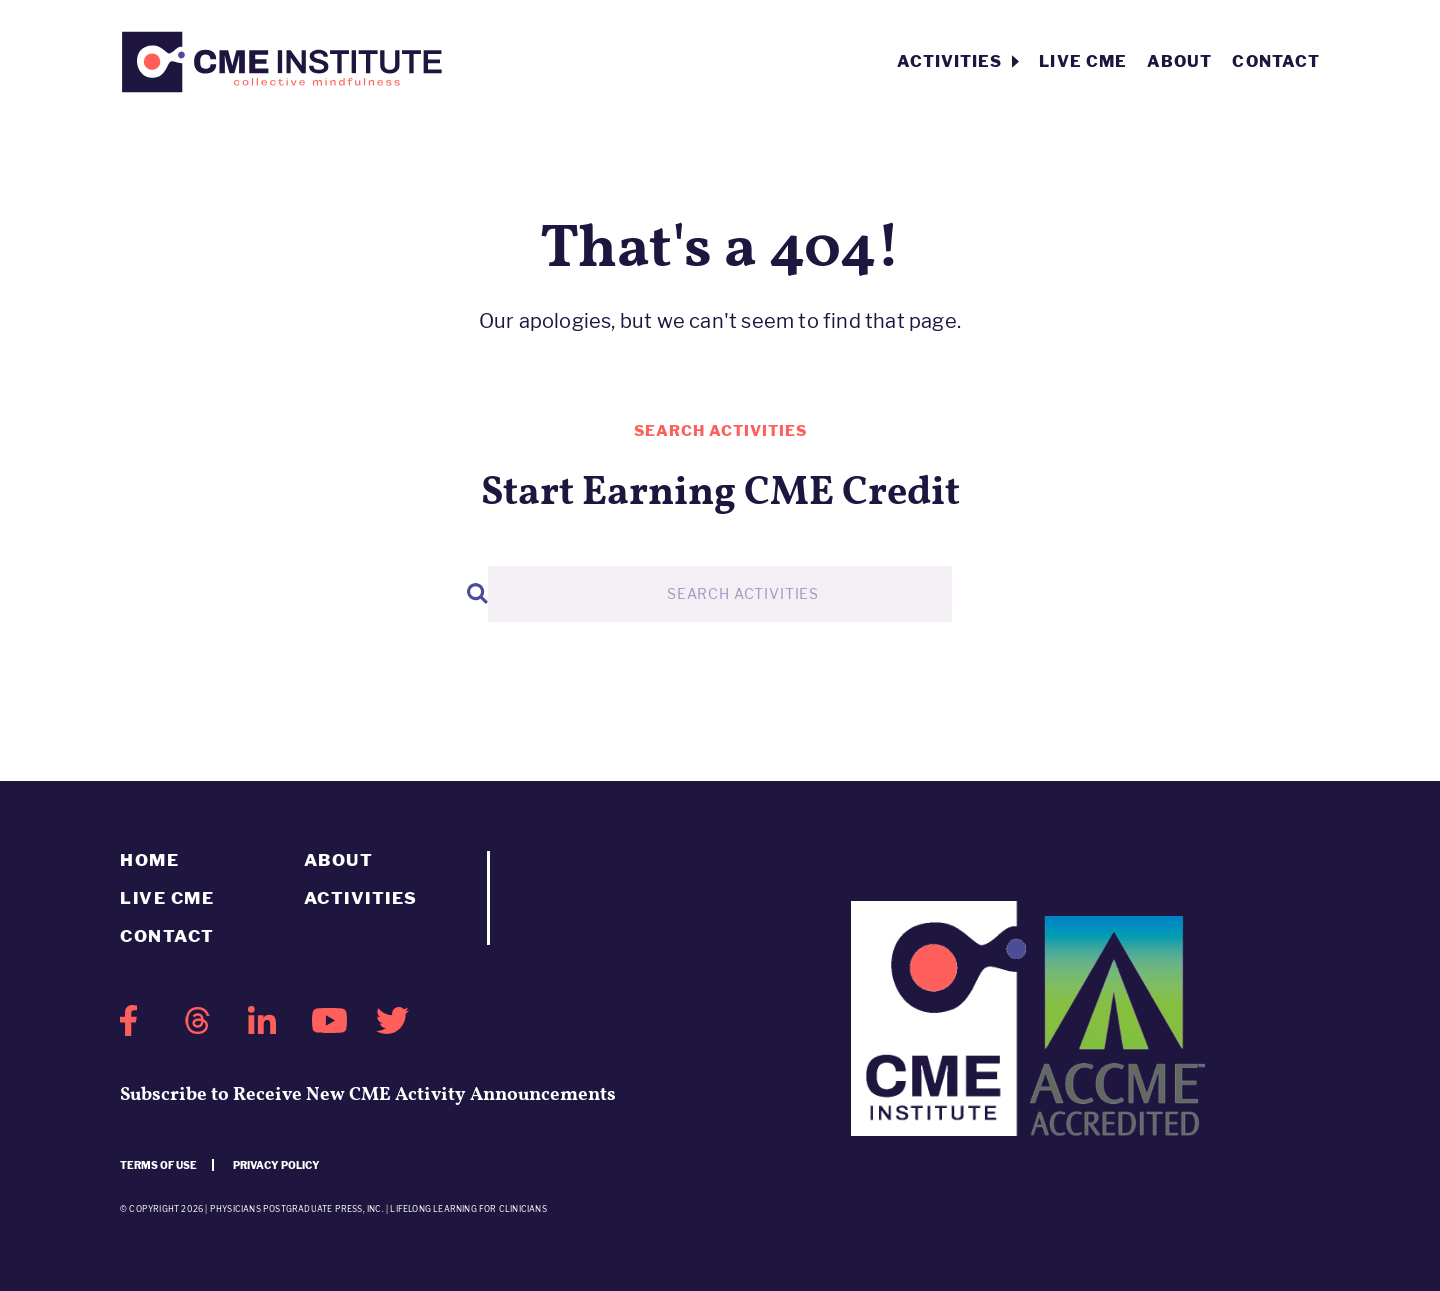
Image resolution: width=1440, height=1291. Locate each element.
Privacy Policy (276, 1165)
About (1179, 61)
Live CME (1083, 61)
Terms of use (158, 1165)
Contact (1276, 61)
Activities (958, 61)
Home (149, 860)
